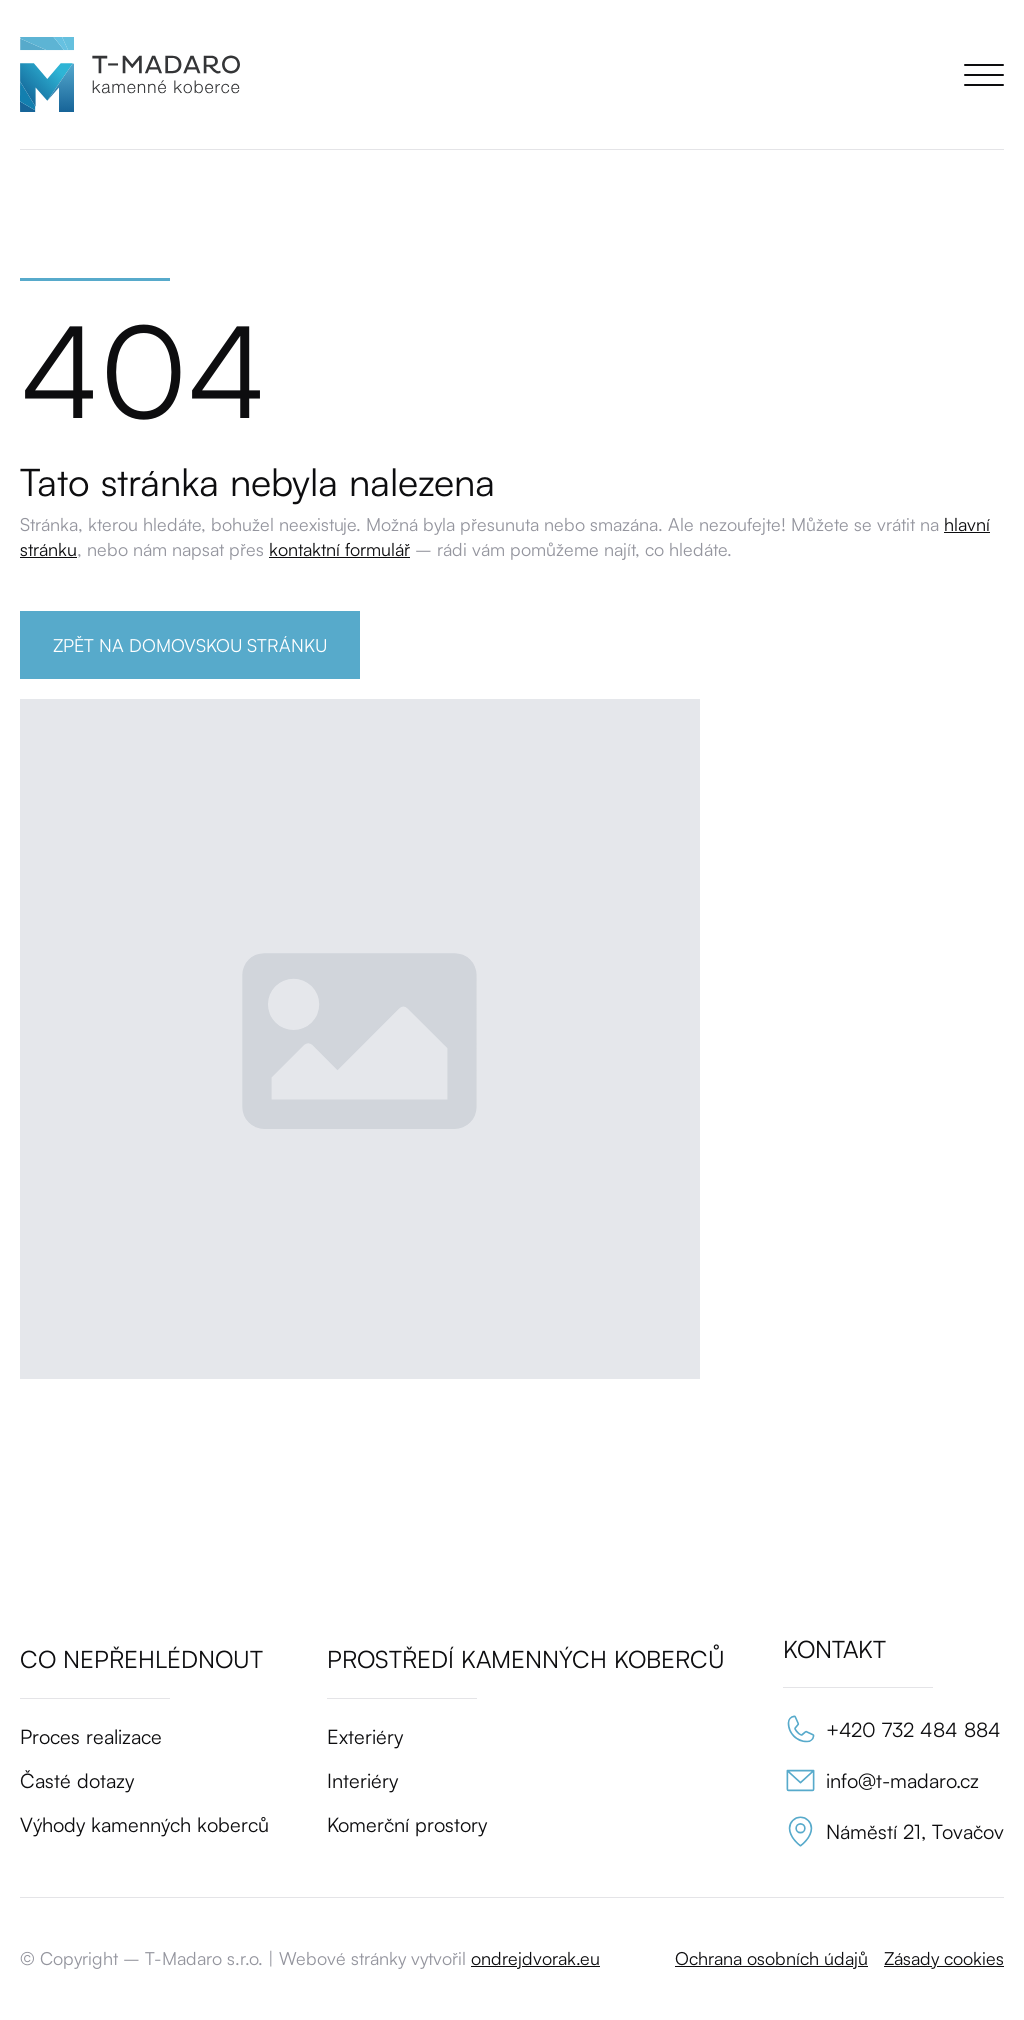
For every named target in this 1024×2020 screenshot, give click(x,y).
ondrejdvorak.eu (535, 1958)
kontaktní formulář (339, 549)
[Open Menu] (984, 75)
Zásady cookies (944, 1958)
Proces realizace (91, 1736)
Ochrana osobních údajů (771, 1958)
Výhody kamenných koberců (144, 1824)
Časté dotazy (77, 1780)
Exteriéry (365, 1736)
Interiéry (362, 1780)
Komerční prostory (407, 1824)
